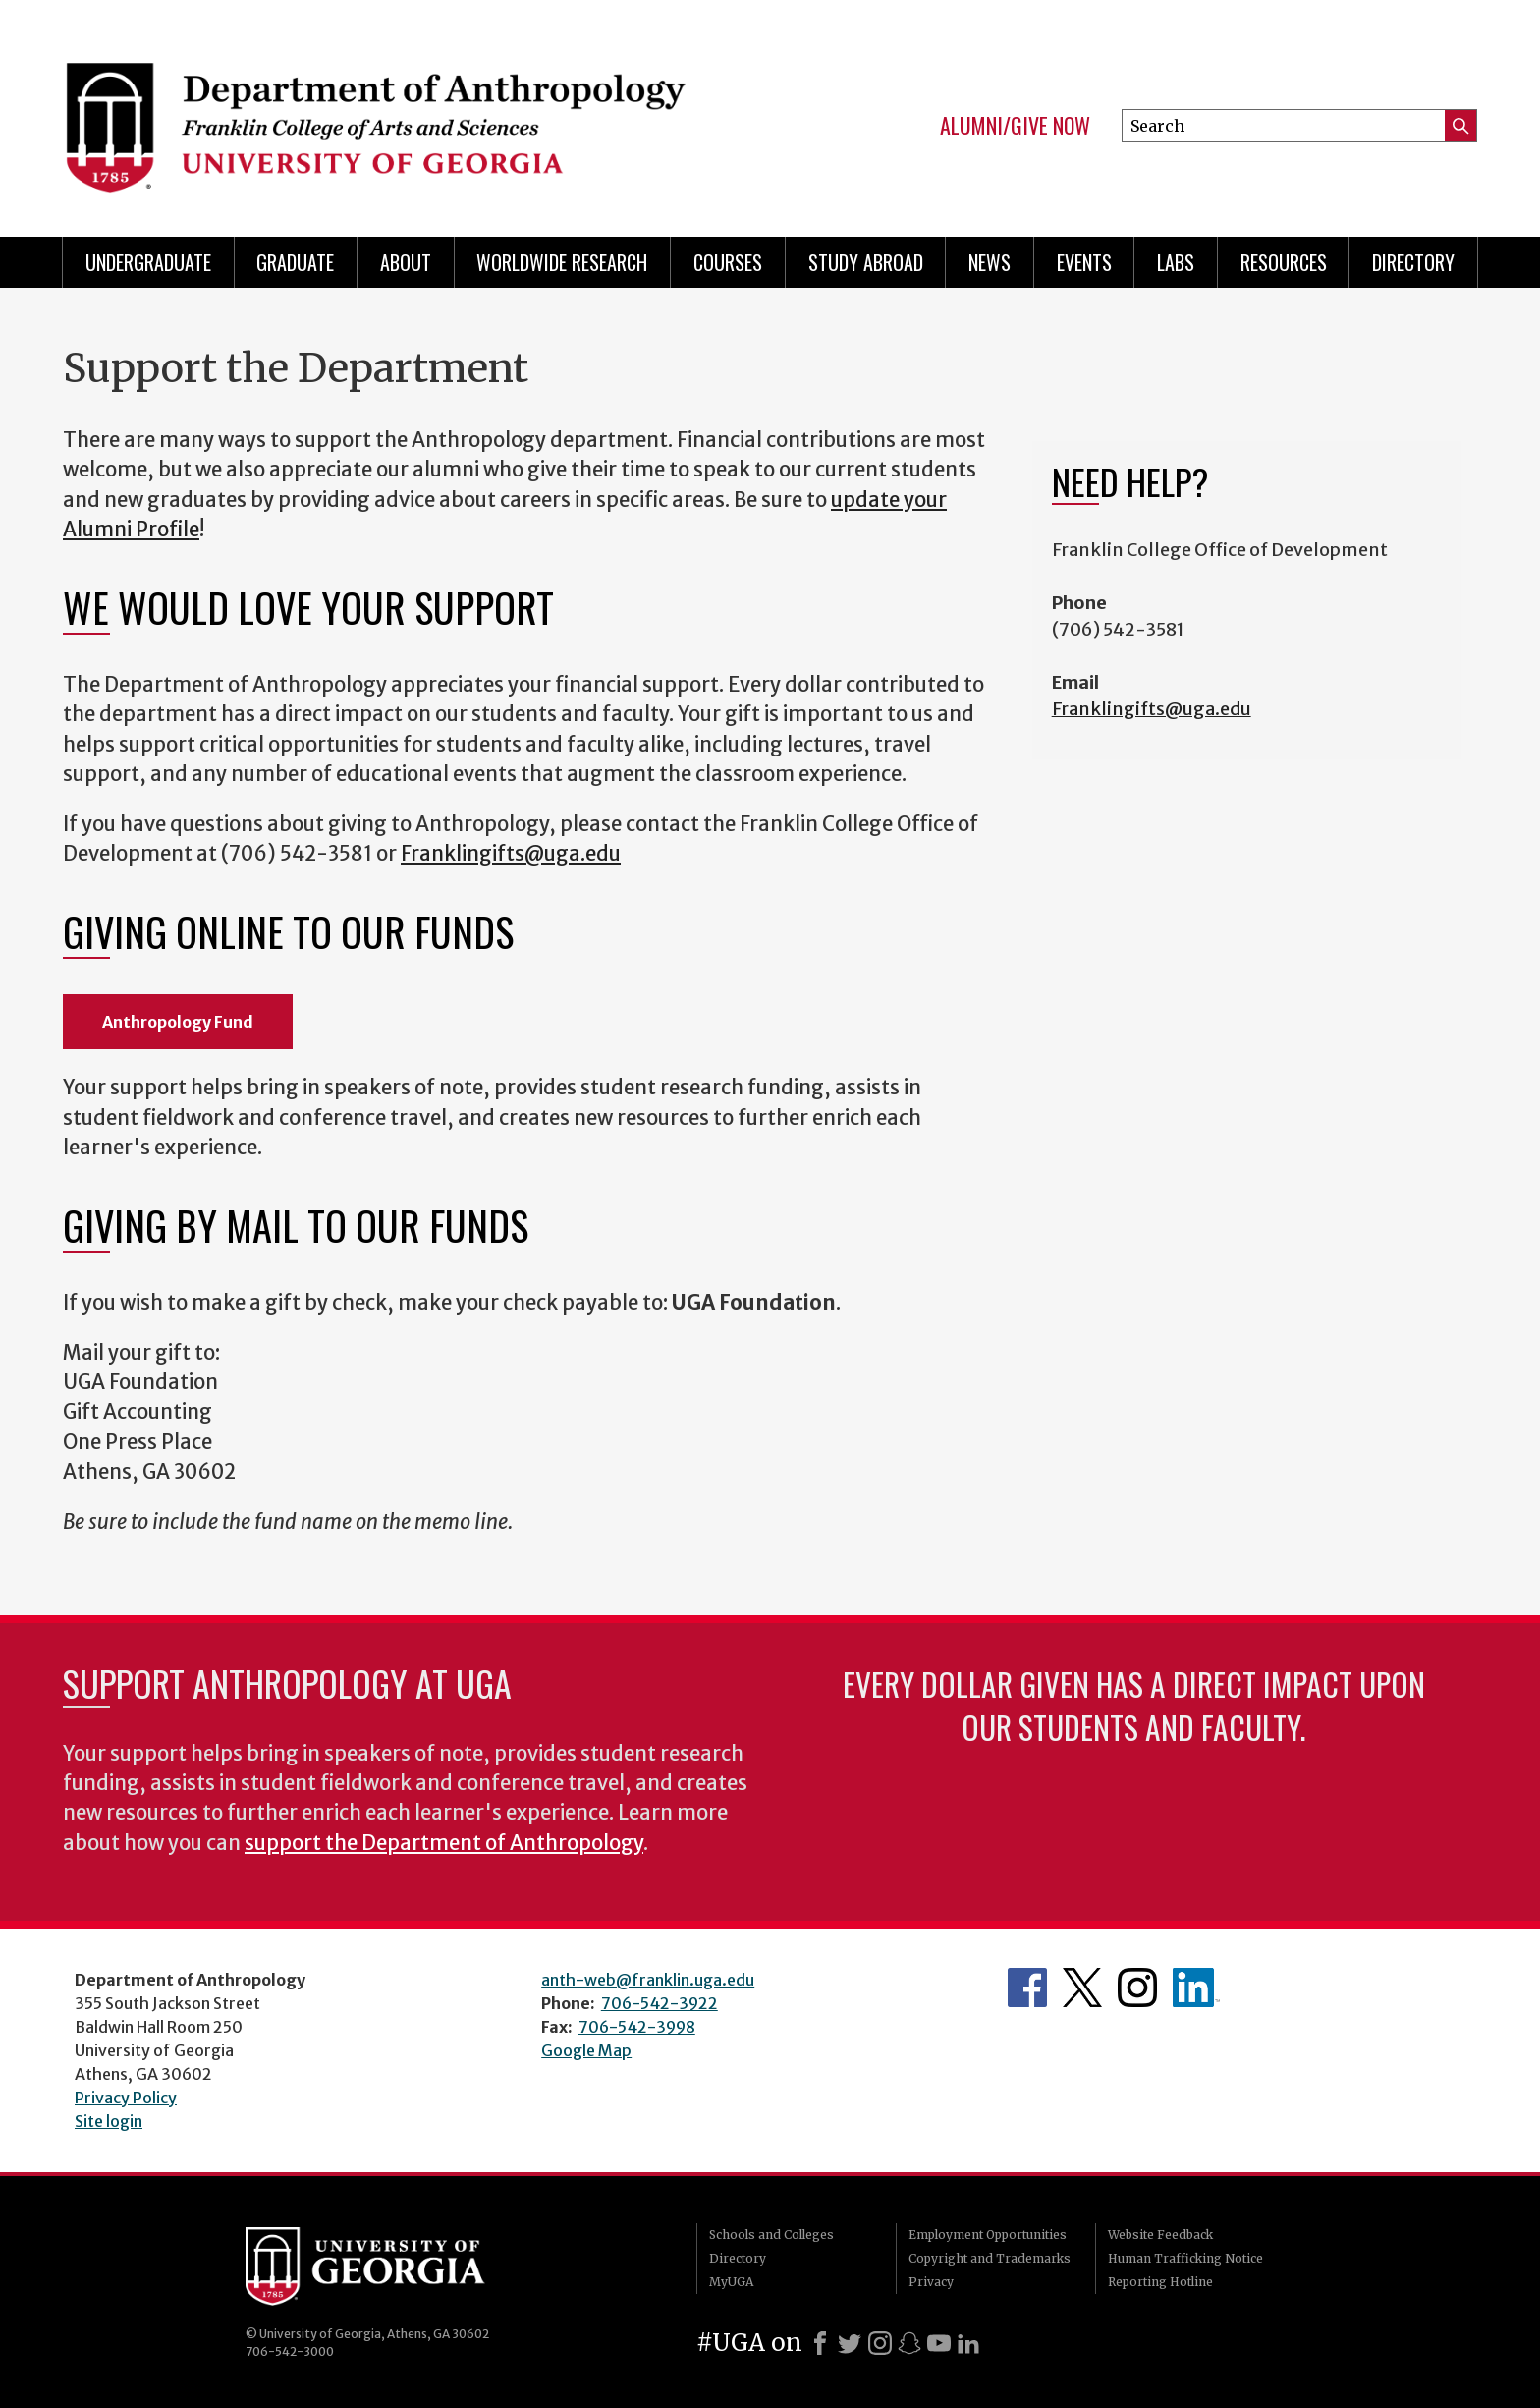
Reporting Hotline (1160, 2281)
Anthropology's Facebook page (1027, 1987)
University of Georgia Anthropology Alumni (1196, 1987)
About (405, 262)
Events (1084, 262)
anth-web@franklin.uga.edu (647, 1979)
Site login (108, 2121)
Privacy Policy (126, 2097)
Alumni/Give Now (1015, 126)
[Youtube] (939, 2343)
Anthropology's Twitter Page (1082, 1987)
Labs (1175, 262)
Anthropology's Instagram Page (1137, 1987)
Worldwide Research (561, 262)
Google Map (586, 2050)
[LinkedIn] (968, 2343)
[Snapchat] (909, 2343)
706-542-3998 (636, 2027)
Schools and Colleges (771, 2234)
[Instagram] (880, 2343)
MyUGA (731, 2281)
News (989, 262)
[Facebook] (820, 2343)
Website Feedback (1160, 2234)
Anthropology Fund (177, 1022)
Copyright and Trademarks (989, 2258)
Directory (1413, 262)
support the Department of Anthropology (444, 1843)
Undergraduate (148, 262)
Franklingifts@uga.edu (511, 854)
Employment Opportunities (987, 2234)
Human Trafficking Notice (1185, 2258)
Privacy (931, 2281)
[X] (849, 2343)
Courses (727, 262)
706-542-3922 (659, 2003)
